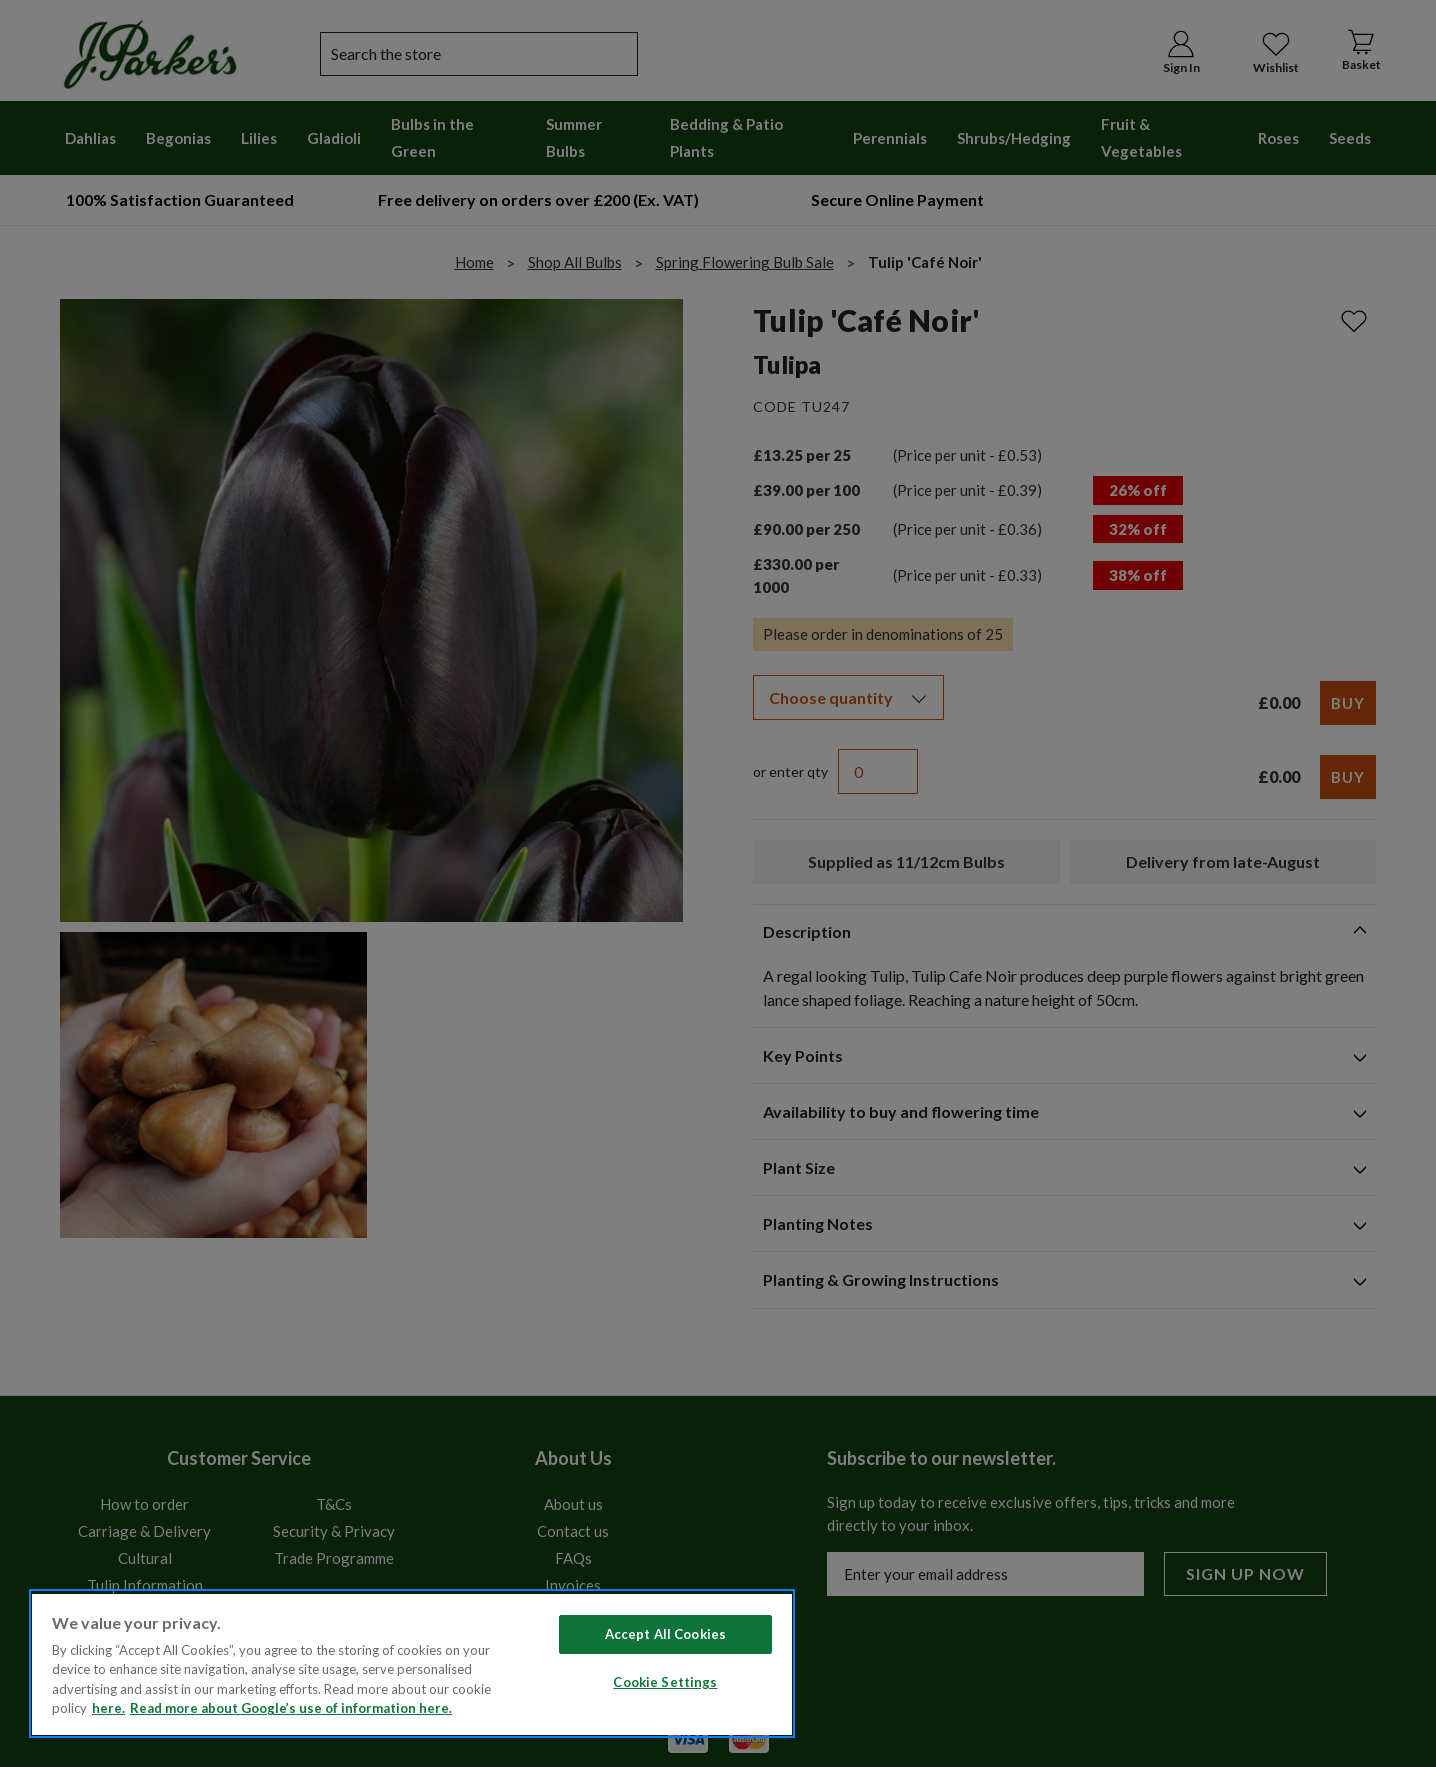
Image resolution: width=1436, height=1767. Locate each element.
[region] (412, 1663)
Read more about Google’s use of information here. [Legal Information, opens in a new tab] (291, 1708)
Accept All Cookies (665, 1634)
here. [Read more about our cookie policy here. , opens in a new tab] (108, 1708)
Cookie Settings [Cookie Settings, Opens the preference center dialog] (665, 1682)
